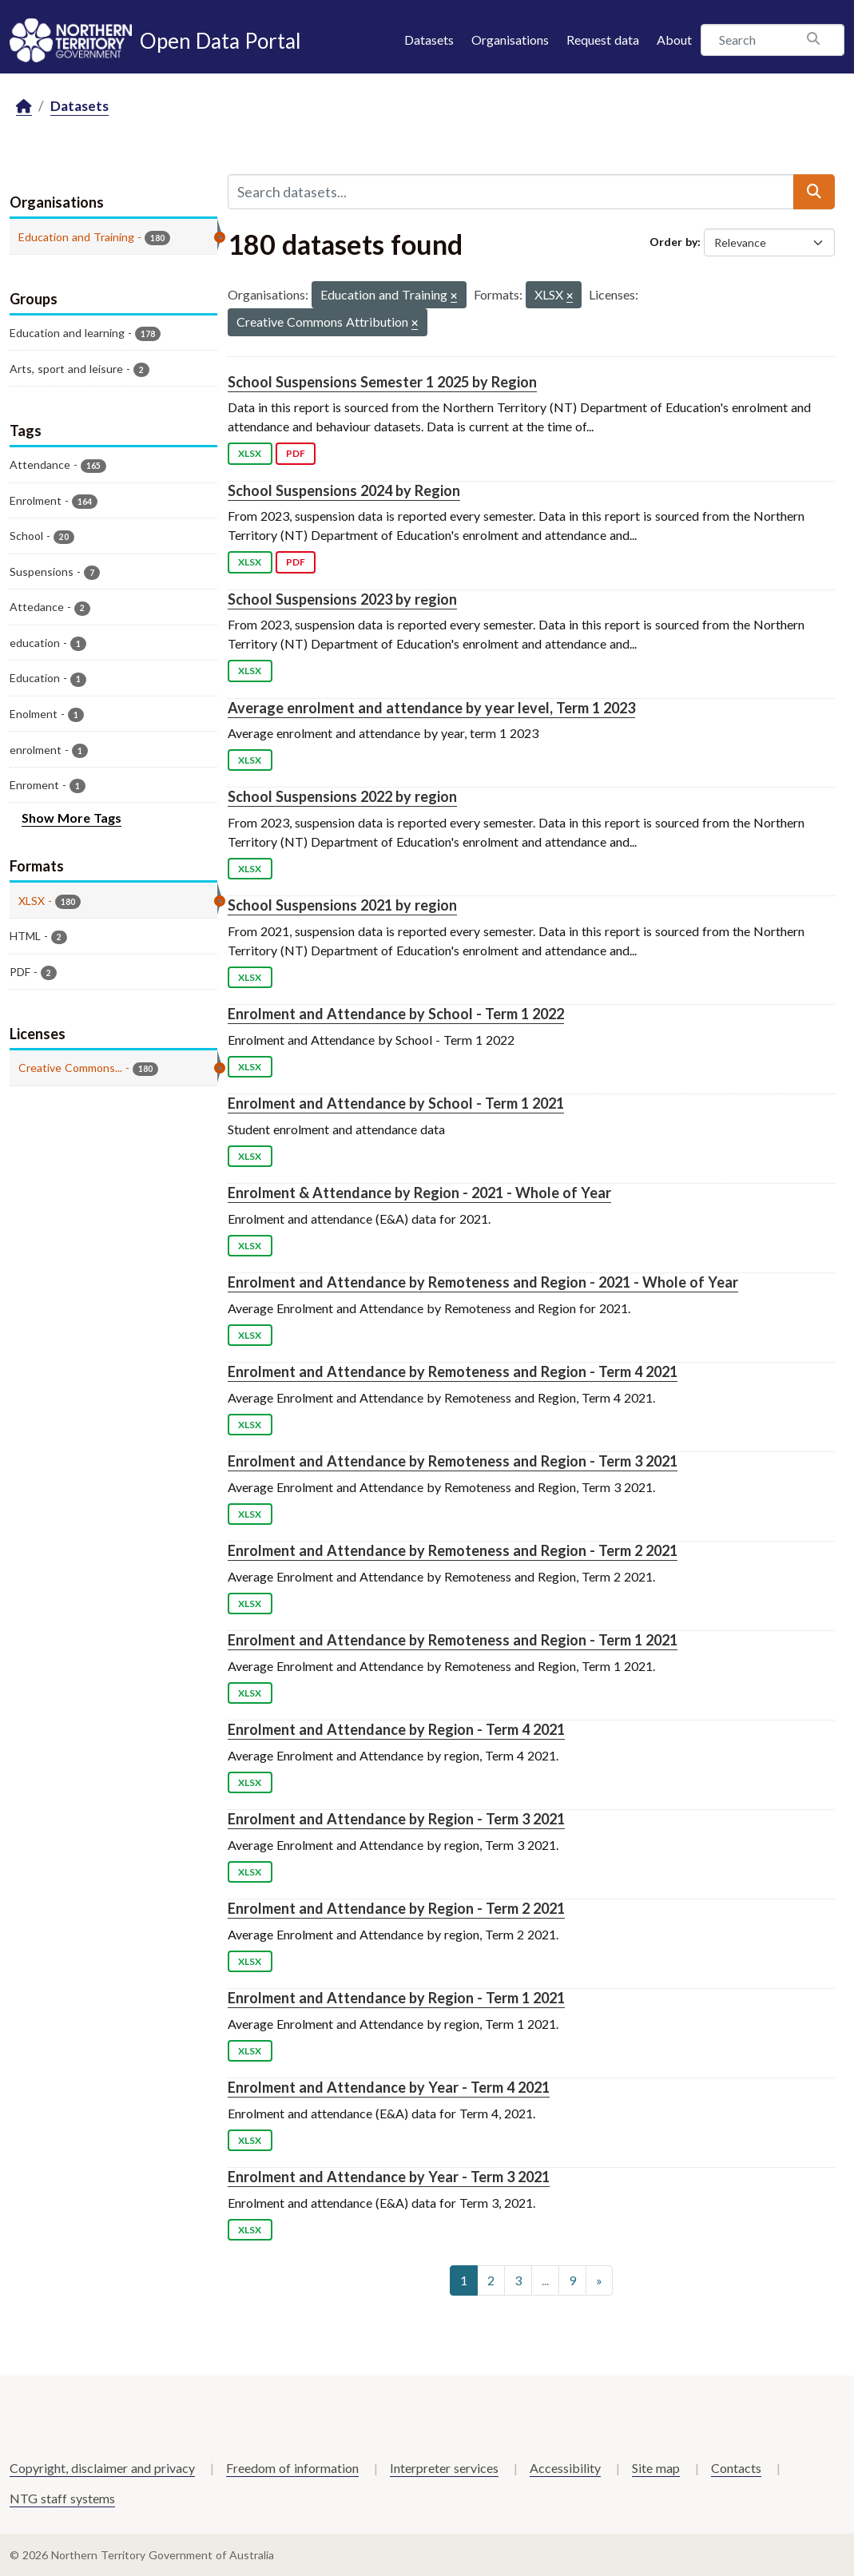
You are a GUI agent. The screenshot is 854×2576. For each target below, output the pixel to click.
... (545, 2280)
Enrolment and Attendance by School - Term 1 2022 (396, 1013)
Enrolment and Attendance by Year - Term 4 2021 (389, 2087)
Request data (602, 39)
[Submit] (814, 191)
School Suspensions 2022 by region (342, 796)
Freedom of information (292, 2467)
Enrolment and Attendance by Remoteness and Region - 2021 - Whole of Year (483, 1282)
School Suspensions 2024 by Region (344, 490)
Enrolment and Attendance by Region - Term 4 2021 (396, 1729)
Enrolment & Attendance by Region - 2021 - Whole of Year (419, 1192)
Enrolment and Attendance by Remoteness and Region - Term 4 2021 (452, 1371)
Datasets (429, 39)
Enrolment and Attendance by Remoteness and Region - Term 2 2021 (452, 1550)
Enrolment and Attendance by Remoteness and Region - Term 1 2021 (452, 1640)
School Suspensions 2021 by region (342, 905)
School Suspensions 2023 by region (342, 599)
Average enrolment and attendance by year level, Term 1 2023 (431, 707)
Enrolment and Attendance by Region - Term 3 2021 (396, 1819)
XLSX (249, 453)
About (674, 39)
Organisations (510, 39)
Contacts (736, 2467)
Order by (673, 241)
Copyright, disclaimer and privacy (102, 2467)
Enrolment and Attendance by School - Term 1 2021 (396, 1103)
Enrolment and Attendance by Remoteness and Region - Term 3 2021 (452, 1461)
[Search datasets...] (511, 191)
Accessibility (565, 2467)
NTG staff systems (62, 2498)
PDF (295, 453)
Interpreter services (444, 2467)
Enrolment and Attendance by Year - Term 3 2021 (389, 2176)
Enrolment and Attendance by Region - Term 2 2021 (396, 1908)
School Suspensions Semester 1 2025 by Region (382, 382)
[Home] (24, 106)
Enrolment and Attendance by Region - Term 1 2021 (396, 1997)
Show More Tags (71, 817)
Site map (656, 2467)
